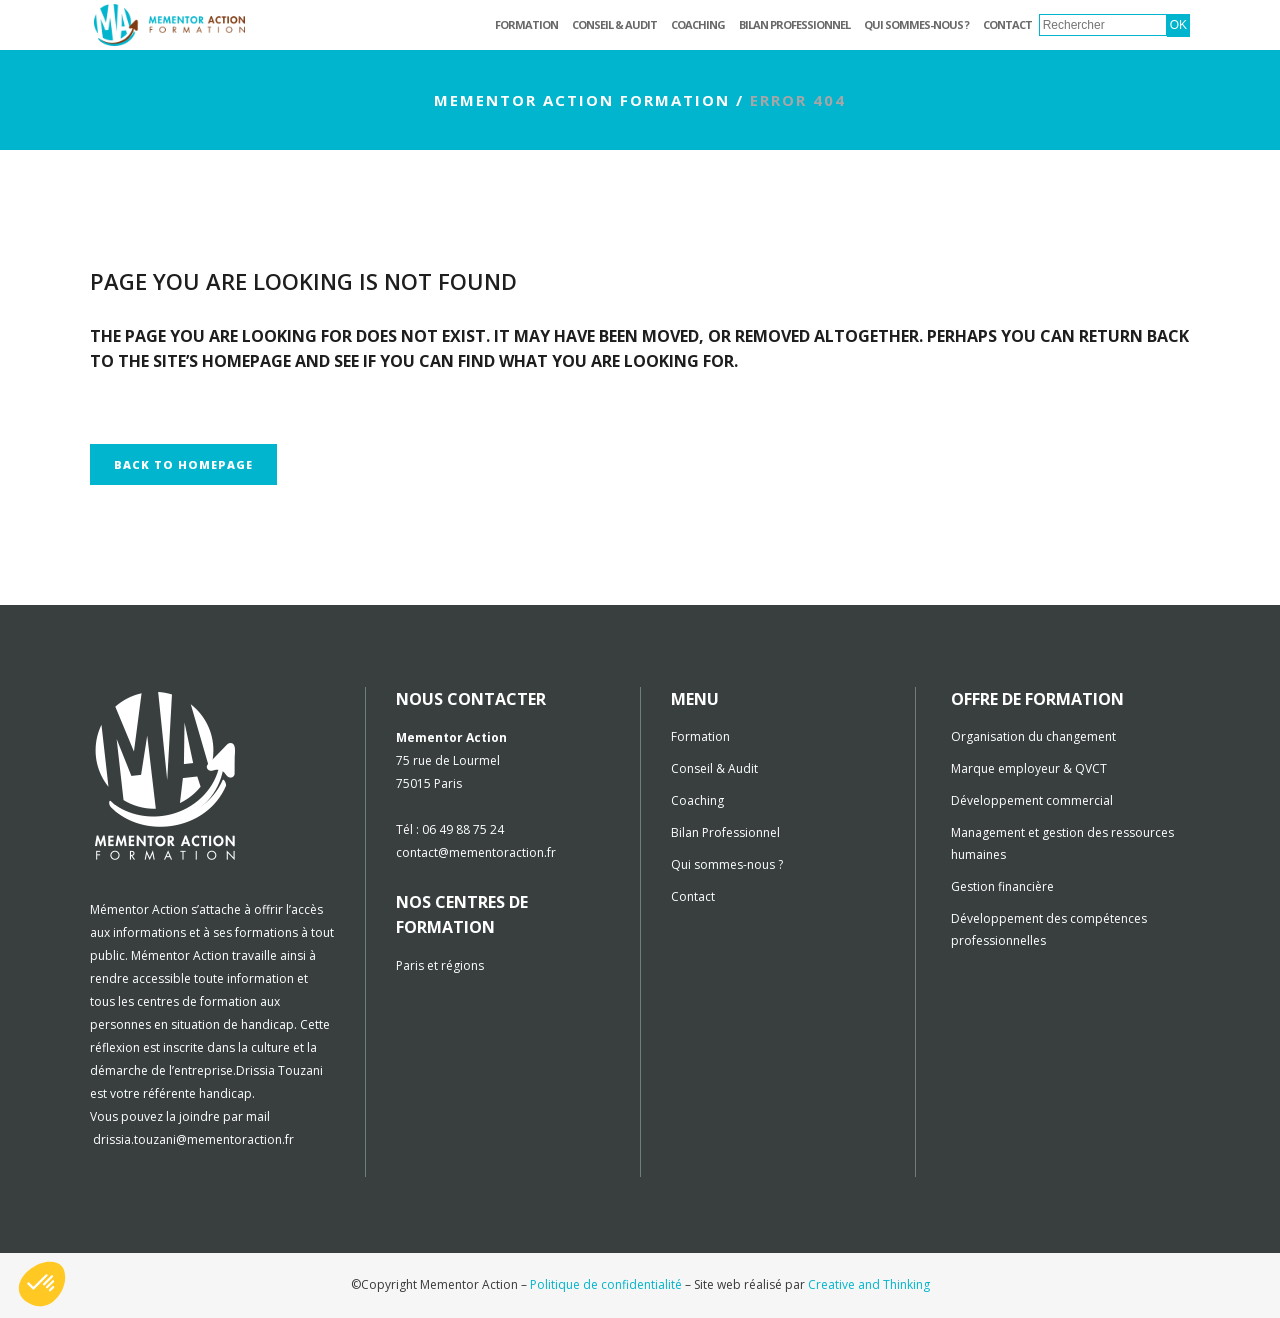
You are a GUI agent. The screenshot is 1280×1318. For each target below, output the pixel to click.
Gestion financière (1002, 886)
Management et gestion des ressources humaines (1062, 843)
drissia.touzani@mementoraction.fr (193, 1139)
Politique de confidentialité (606, 1284)
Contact (693, 896)
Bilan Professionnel (725, 832)
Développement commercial (1032, 800)
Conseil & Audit (714, 768)
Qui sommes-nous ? (727, 864)
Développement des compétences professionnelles (1049, 929)
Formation (700, 736)
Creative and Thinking (869, 1284)
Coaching (697, 800)
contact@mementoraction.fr (476, 852)
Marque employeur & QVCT (1029, 768)
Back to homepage (183, 464)
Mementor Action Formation (582, 100)
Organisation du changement (1033, 736)
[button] (42, 1284)
